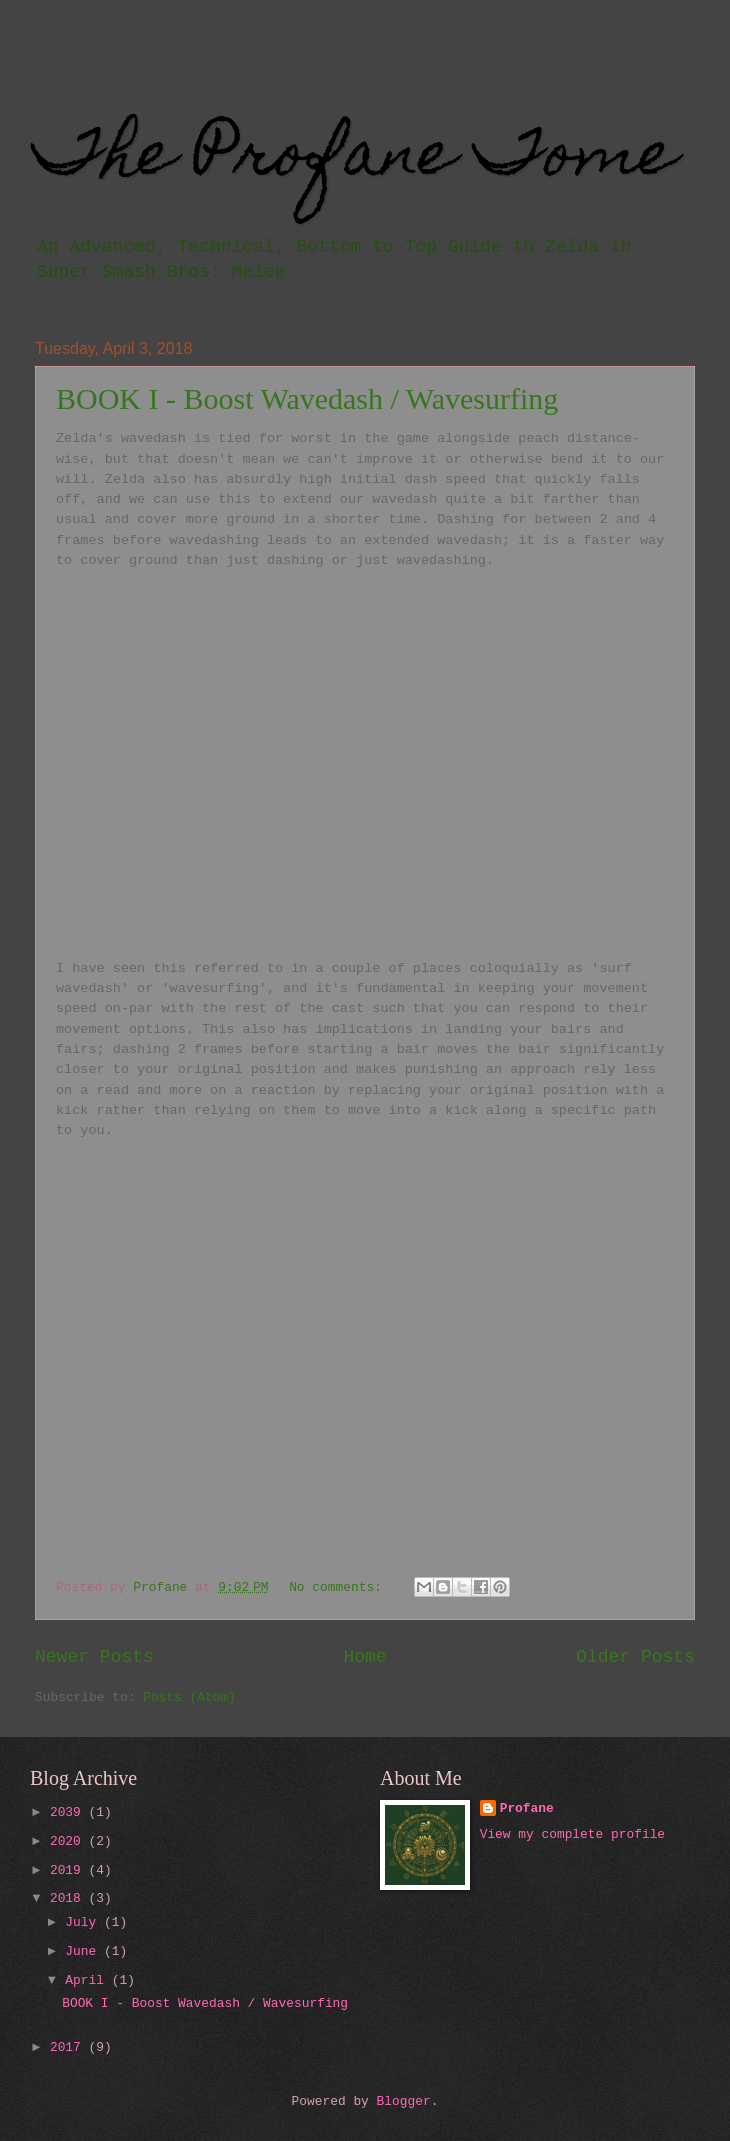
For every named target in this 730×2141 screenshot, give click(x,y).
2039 (69, 1812)
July (84, 1922)
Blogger (404, 2101)
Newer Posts (94, 1657)
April (88, 1980)
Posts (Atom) (189, 1697)
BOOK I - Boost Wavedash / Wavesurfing (307, 398)
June (84, 1951)
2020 (69, 1841)
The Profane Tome (355, 159)
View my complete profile (572, 1834)
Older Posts (635, 1657)
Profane (527, 1808)
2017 (69, 2047)
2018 (69, 1898)
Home (364, 1657)
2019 (69, 1870)
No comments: (339, 1587)
